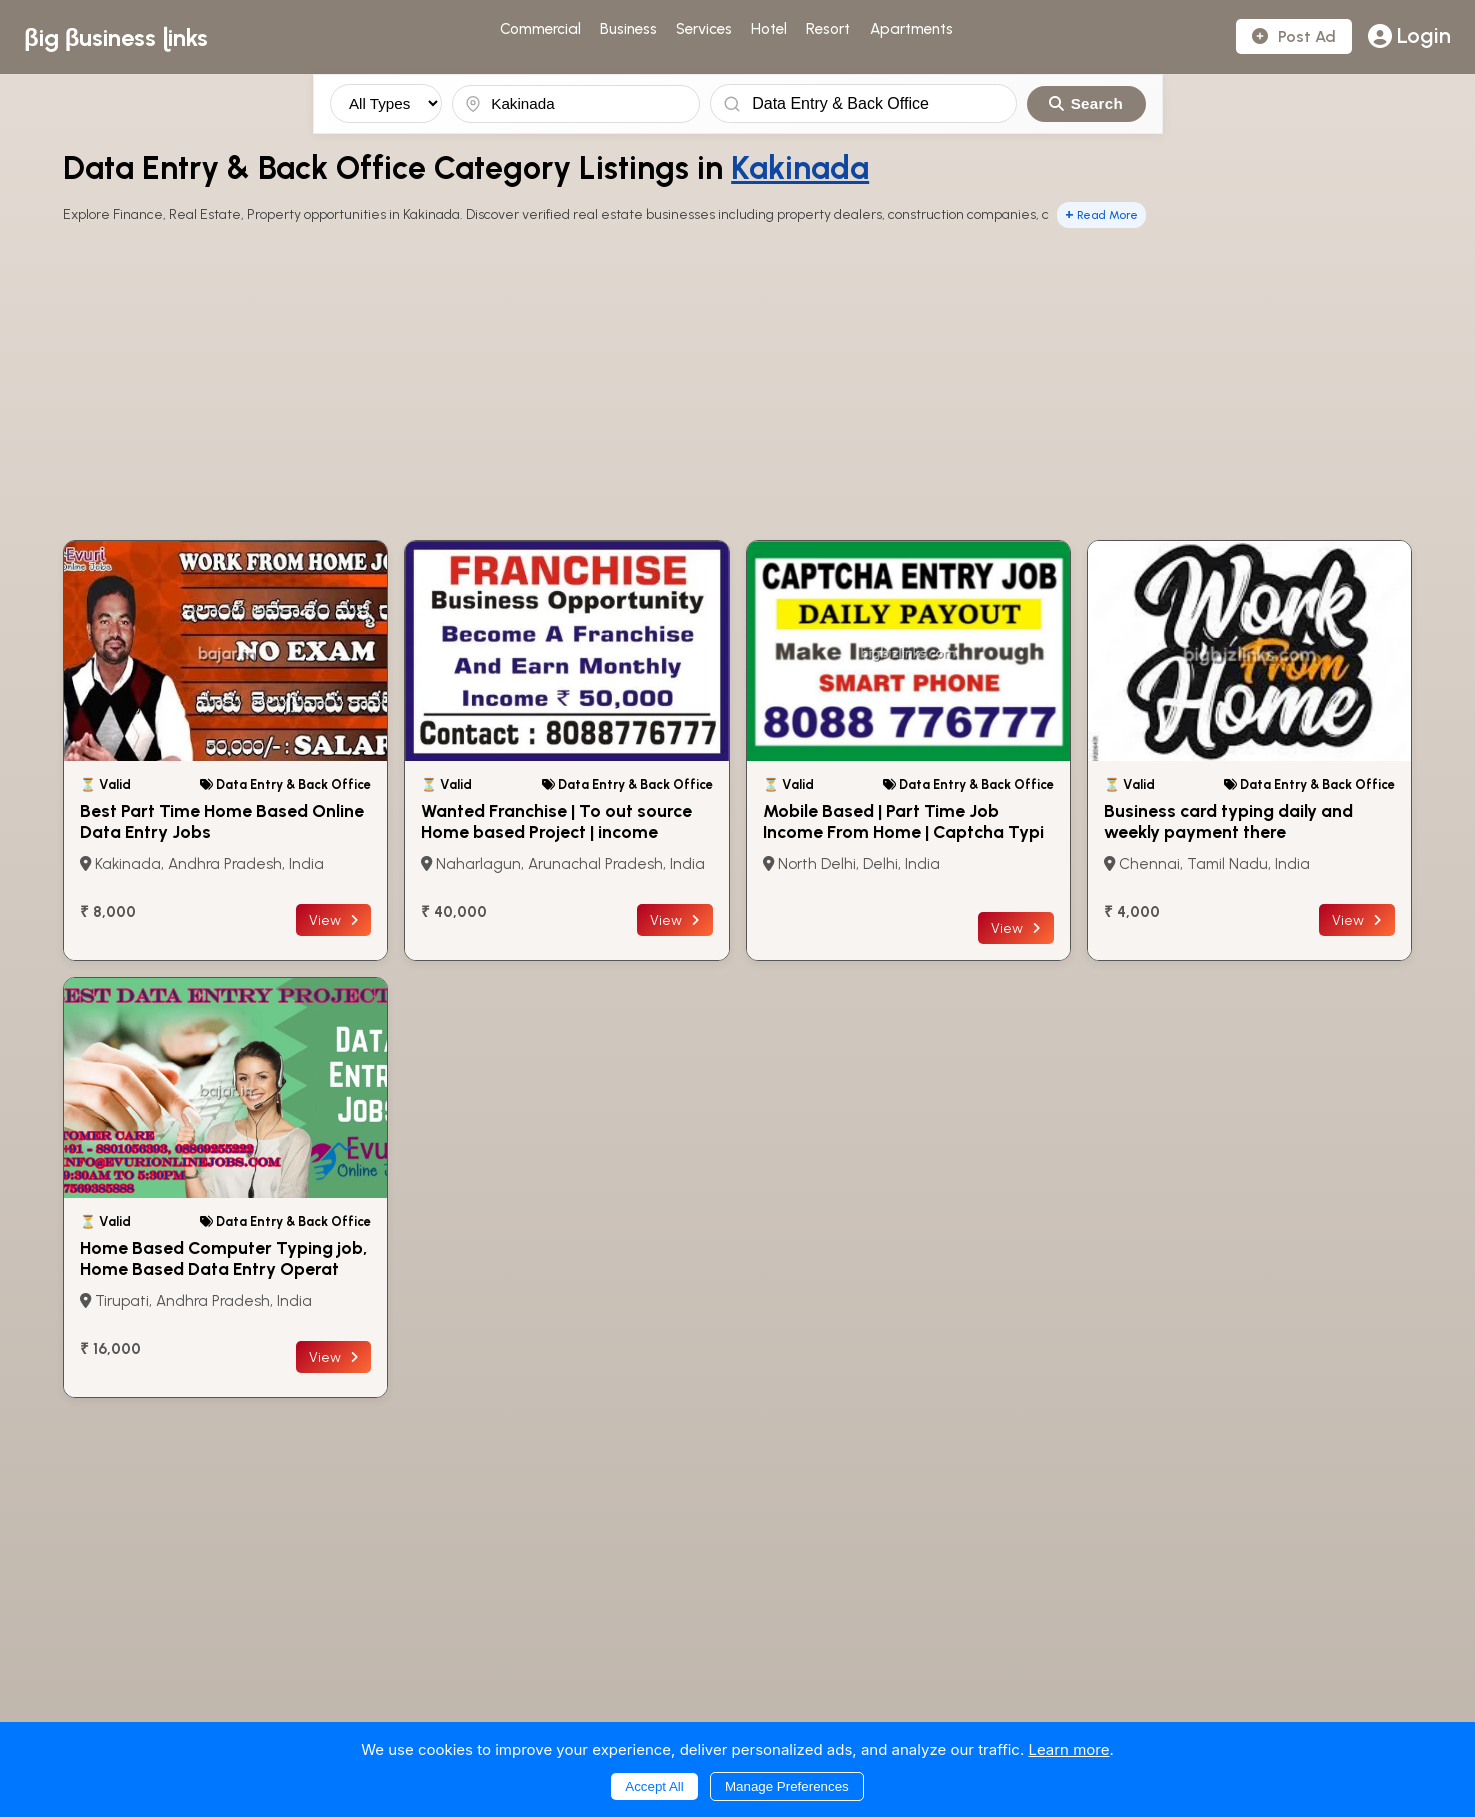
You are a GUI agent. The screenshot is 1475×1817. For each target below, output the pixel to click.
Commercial (540, 29)
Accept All (654, 1786)
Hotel (769, 29)
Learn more (1068, 1749)
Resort (828, 29)
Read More (1101, 214)
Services (704, 29)
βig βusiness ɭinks (116, 37)
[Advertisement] (738, 386)
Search (1086, 103)
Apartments (911, 29)
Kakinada (800, 168)
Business (628, 29)
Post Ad (1294, 36)
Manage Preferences (787, 1786)
